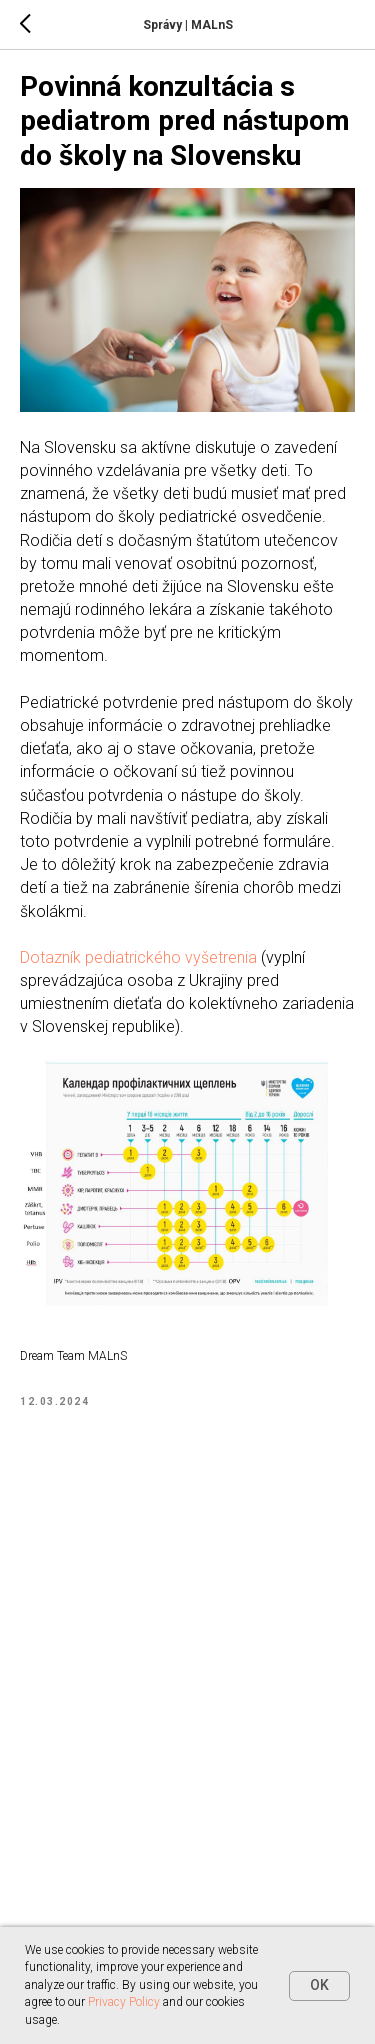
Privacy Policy (124, 2002)
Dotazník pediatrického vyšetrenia (138, 957)
